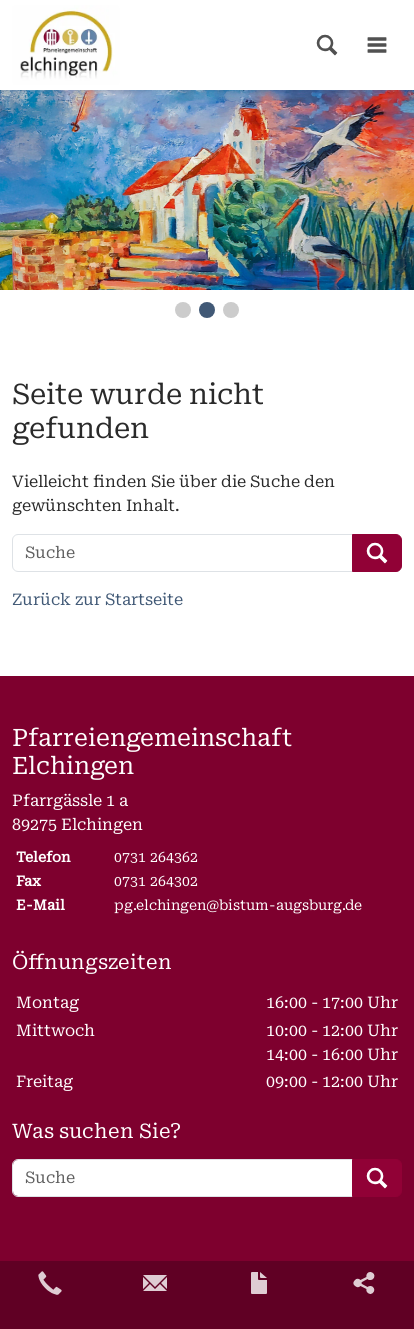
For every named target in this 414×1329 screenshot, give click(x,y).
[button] (327, 45)
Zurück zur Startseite (97, 599)
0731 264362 (156, 857)
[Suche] (182, 553)
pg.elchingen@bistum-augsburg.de (238, 905)
